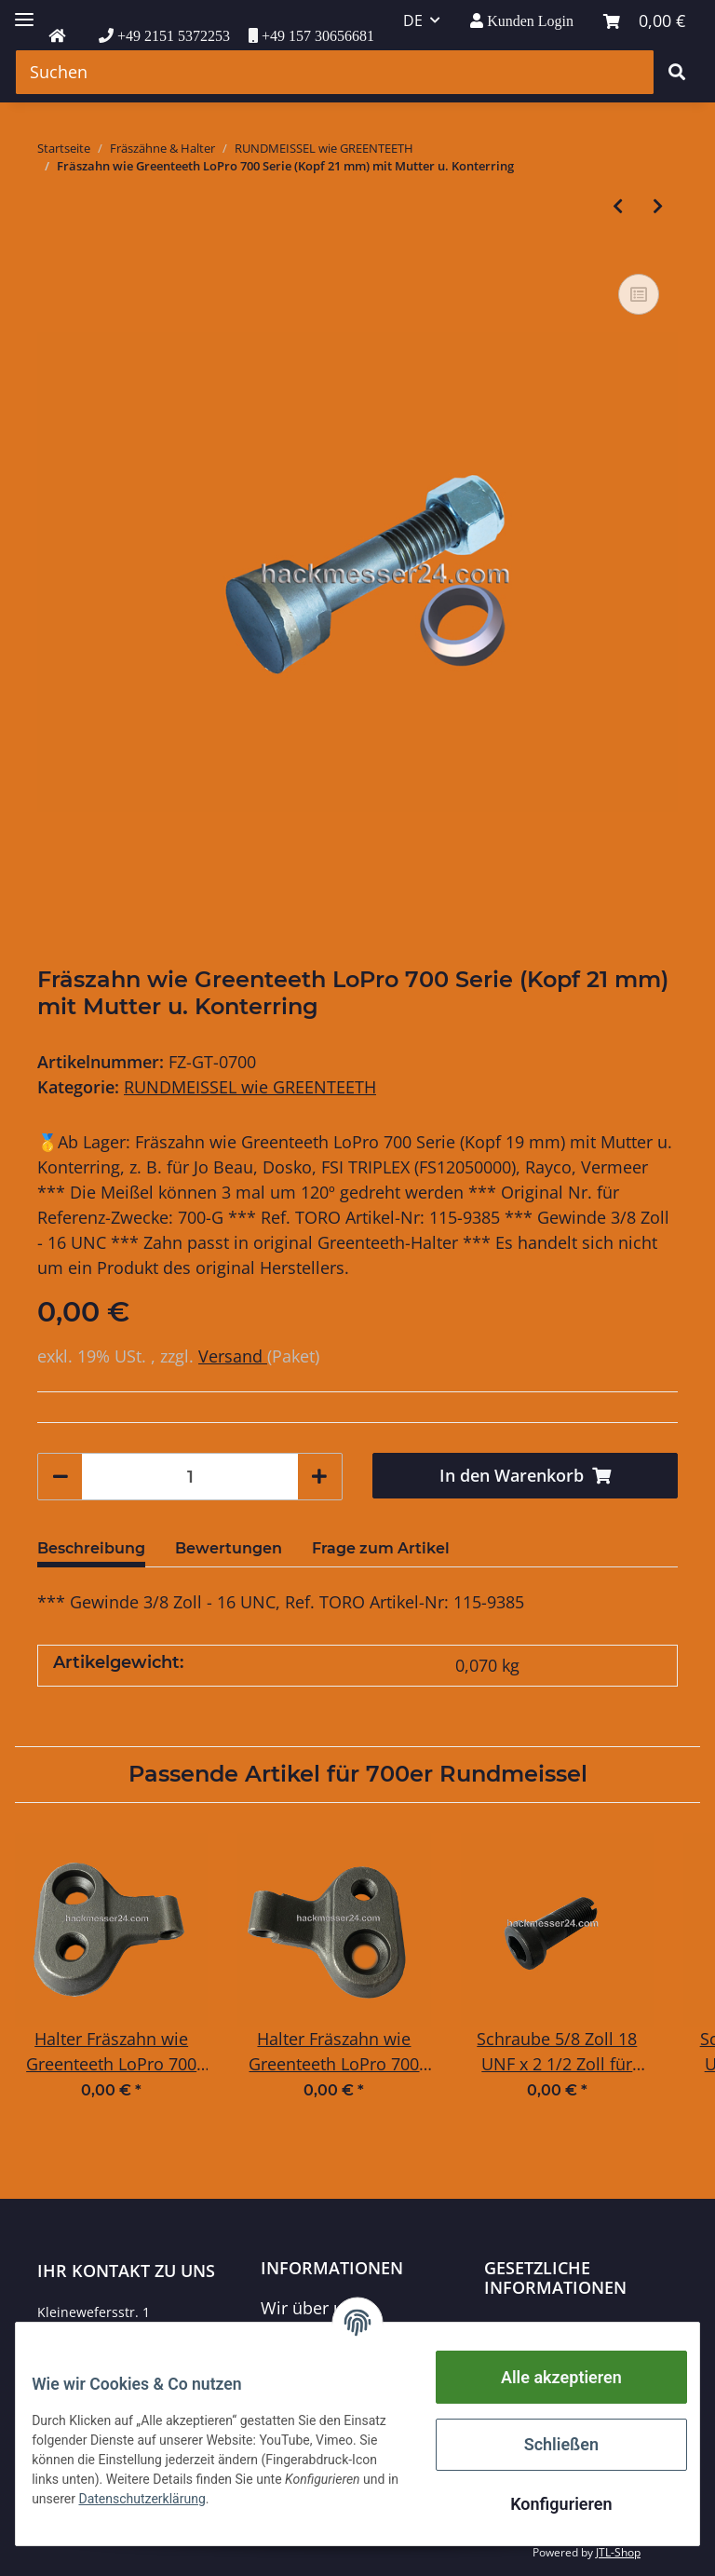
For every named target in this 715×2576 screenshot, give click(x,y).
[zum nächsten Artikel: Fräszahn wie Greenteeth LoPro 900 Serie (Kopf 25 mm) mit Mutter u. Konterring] (658, 206)
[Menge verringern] (60, 1476)
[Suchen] (334, 72)
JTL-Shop (618, 2552)
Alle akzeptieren (547, 2377)
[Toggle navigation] (24, 11)
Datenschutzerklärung (569, 2328)
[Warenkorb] (644, 21)
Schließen (547, 2444)
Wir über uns (311, 2308)
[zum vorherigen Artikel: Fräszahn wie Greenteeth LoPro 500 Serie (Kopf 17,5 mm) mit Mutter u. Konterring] (618, 206)
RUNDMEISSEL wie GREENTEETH (250, 1087)
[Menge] (190, 1476)
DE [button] (413, 20)
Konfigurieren (547, 2504)
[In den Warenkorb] (525, 1475)
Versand (232, 1356)
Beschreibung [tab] (91, 1548)
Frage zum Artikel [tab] (381, 1548)
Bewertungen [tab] (228, 1548)
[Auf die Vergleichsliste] (638, 294)
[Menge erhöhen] (319, 1476)
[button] (521, 21)
